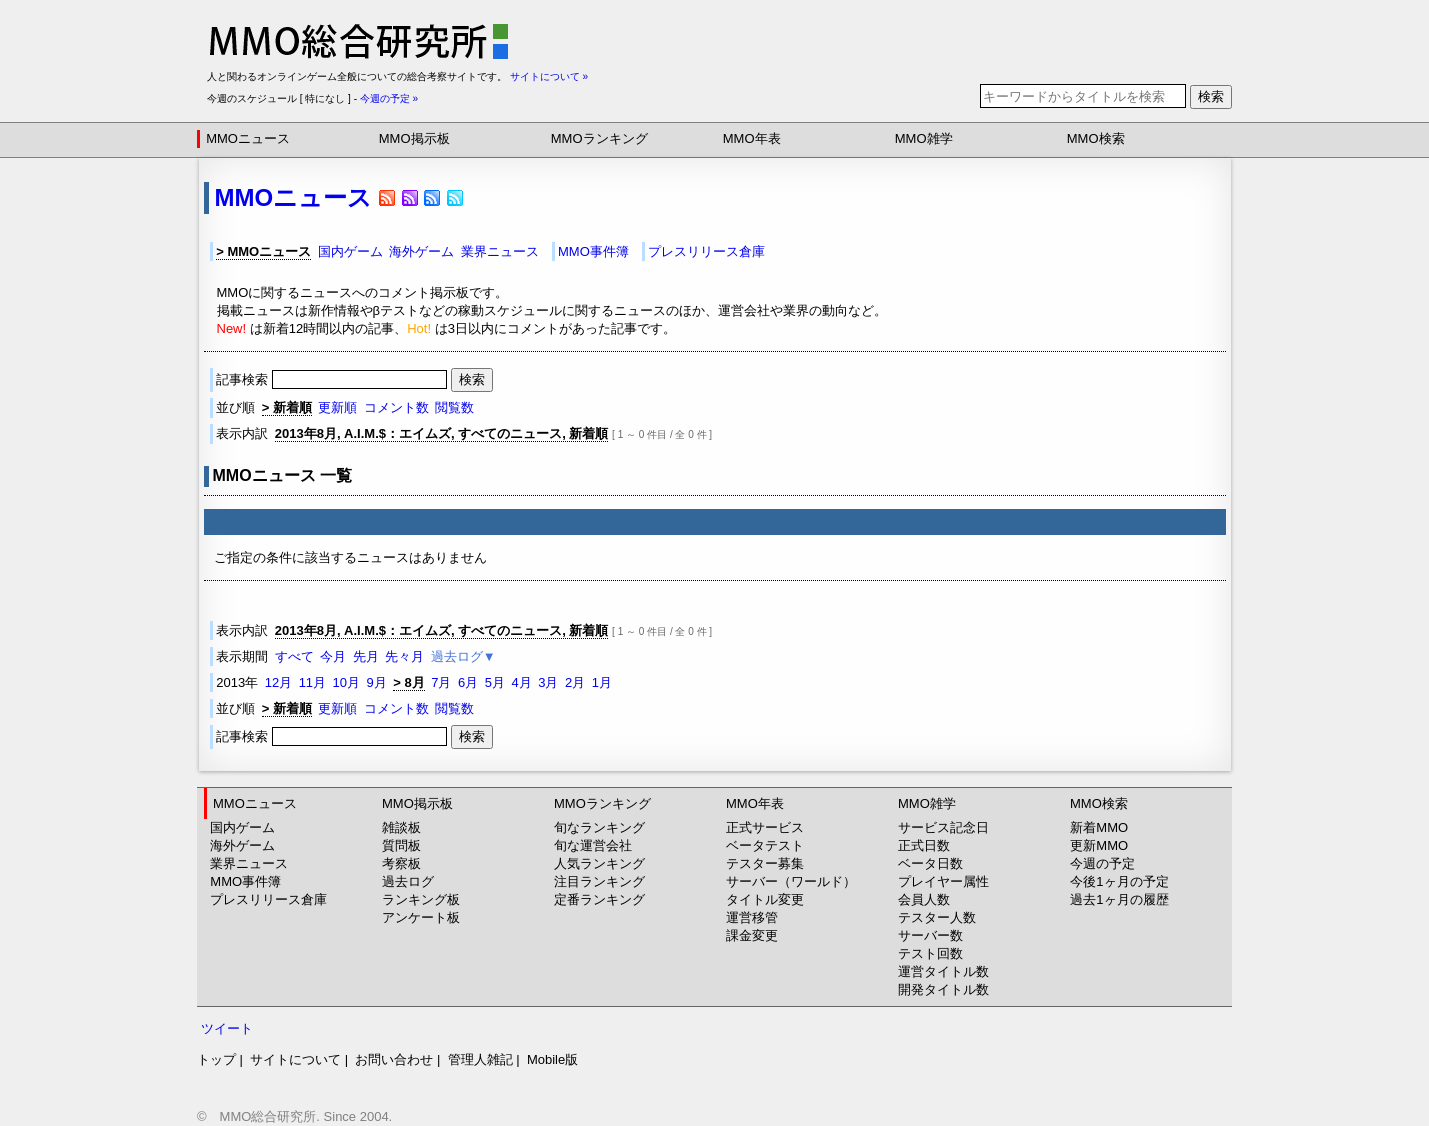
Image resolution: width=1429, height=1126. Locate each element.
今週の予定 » (389, 98)
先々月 (404, 656)
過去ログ (408, 881)
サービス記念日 (943, 827)
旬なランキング (599, 827)
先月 (366, 656)
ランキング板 (421, 899)
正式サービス (765, 827)
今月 (333, 656)
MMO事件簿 (593, 251)
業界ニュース (500, 251)
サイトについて (295, 1059)
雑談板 (401, 827)
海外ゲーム (421, 251)
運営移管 (752, 917)
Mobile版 (552, 1059)
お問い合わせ (394, 1059)
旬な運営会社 (593, 845)
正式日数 (924, 845)
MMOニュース (248, 138)
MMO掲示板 (414, 138)
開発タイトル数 (943, 989)
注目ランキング (599, 881)
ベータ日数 (930, 863)
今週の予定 (1102, 863)
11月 (312, 682)
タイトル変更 (765, 899)
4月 (521, 682)
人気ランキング (599, 863)
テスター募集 (765, 863)
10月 (346, 682)
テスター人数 (937, 917)
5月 (495, 682)
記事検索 (333, 379)
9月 (377, 682)
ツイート (227, 1028)
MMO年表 (752, 138)
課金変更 (752, 935)
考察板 (401, 863)
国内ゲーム (350, 251)
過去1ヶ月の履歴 (1119, 899)
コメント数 (396, 407)
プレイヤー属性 (943, 881)
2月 (575, 682)
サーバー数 (930, 935)
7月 (441, 682)
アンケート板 (421, 917)
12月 (278, 682)
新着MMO (1099, 827)
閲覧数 (454, 407)
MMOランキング (599, 138)
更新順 (337, 407)
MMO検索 (1096, 138)
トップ (216, 1059)
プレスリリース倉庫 (706, 251)
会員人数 (924, 899)
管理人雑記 (480, 1059)
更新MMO (1099, 845)
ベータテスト (765, 845)
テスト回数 (930, 953)
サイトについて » (549, 76)
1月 (602, 682)
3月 (548, 682)
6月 (468, 682)
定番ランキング (599, 899)
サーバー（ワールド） (791, 881)
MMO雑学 (924, 138)
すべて (294, 656)
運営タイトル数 (943, 971)
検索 (1211, 96)
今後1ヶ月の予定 (1119, 881)
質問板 (401, 845)
